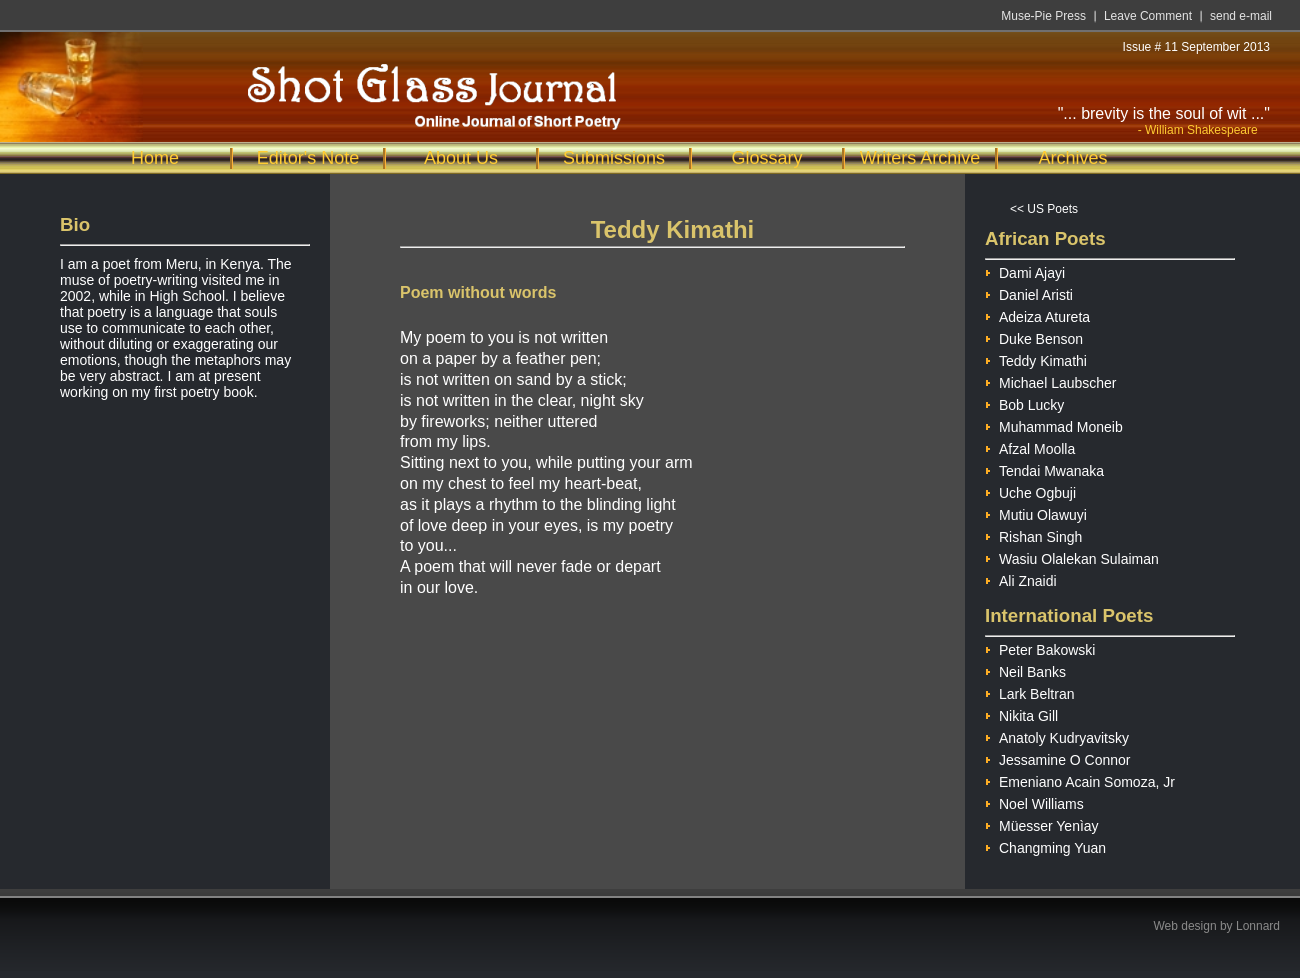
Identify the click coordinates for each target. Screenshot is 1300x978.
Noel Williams (1034, 801)
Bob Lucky (1024, 402)
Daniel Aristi (1029, 292)
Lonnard (1258, 926)
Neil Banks (1025, 669)
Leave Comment (1148, 16)
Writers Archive (920, 158)
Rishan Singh (1033, 534)
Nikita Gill (1021, 713)
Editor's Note (308, 158)
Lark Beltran (1029, 691)
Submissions (614, 158)
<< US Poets (1044, 209)
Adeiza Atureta (1037, 314)
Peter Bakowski (1040, 647)
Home (155, 158)
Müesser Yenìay (1042, 823)
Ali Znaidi (1021, 578)
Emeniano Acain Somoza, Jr (1080, 779)
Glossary (766, 158)
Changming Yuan (1045, 845)
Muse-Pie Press (1043, 16)
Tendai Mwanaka (1044, 468)
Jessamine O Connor (1058, 757)
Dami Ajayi (1025, 270)
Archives (1072, 158)
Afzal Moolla (1030, 446)
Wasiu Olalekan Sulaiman (1072, 556)
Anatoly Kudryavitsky (1057, 735)
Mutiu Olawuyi (1036, 512)
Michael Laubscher (1051, 380)
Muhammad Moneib (1054, 424)
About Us (461, 158)
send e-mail (1241, 16)
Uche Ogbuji (1030, 490)
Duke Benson (1034, 336)
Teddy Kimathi (1036, 358)
